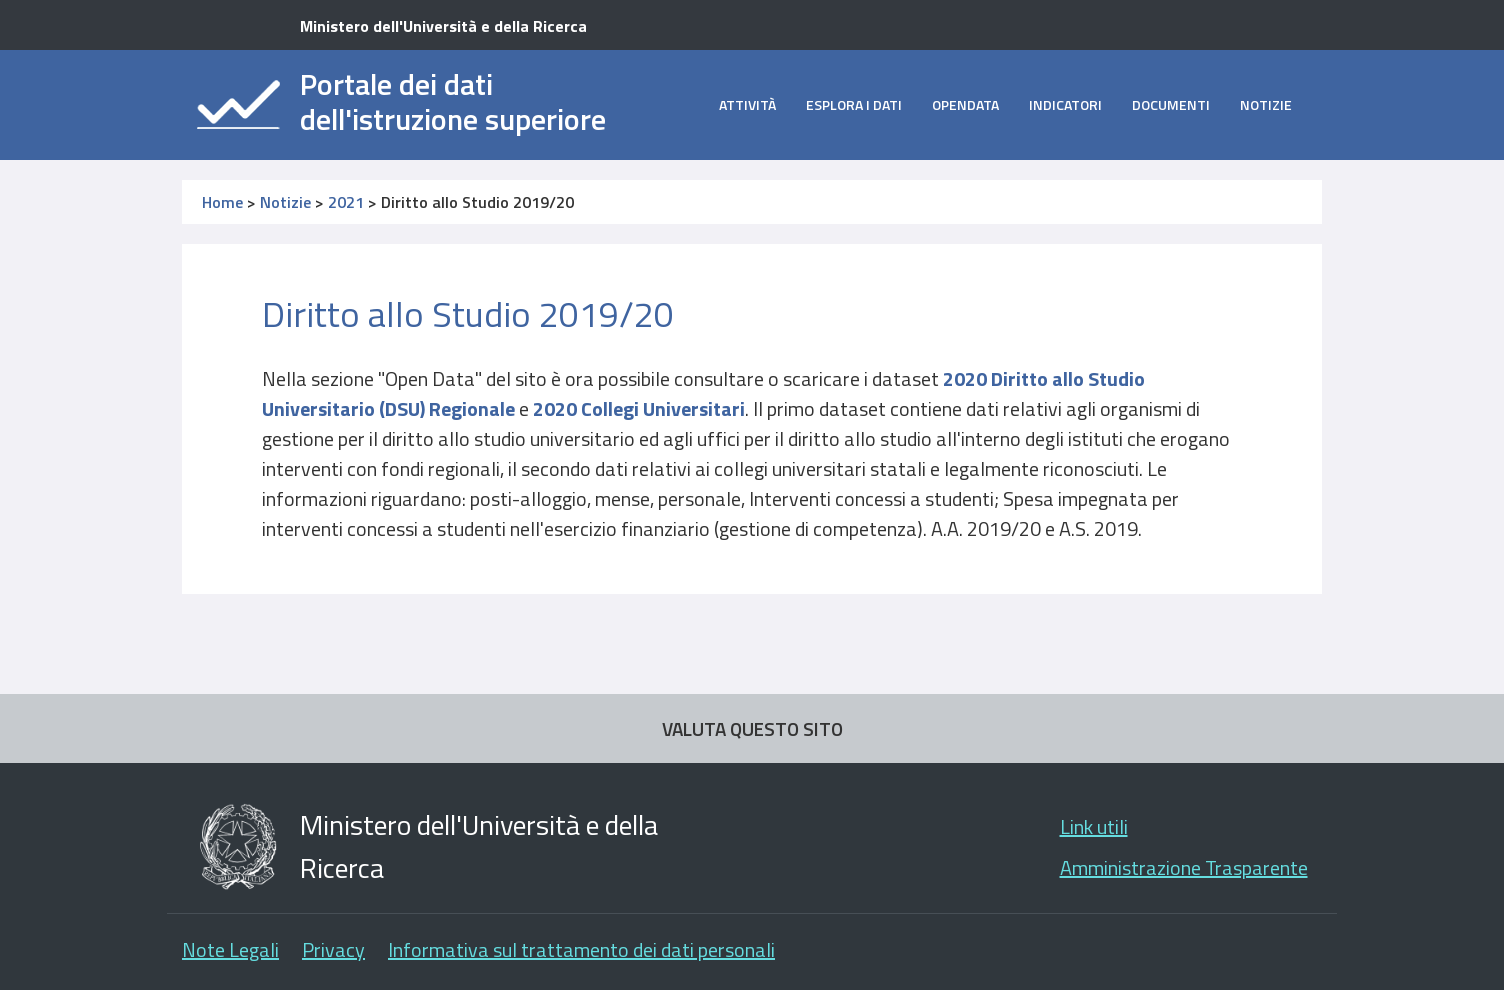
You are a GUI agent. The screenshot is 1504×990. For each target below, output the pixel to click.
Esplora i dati (854, 104)
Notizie (1266, 104)
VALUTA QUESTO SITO (752, 728)
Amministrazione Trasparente (1184, 867)
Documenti (1171, 104)
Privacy (333, 949)
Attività (747, 104)
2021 (346, 202)
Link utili (1094, 826)
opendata (965, 104)
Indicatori (1065, 104)
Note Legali (230, 949)
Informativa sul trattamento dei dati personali (581, 949)
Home (222, 202)
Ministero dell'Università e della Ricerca (443, 26)
